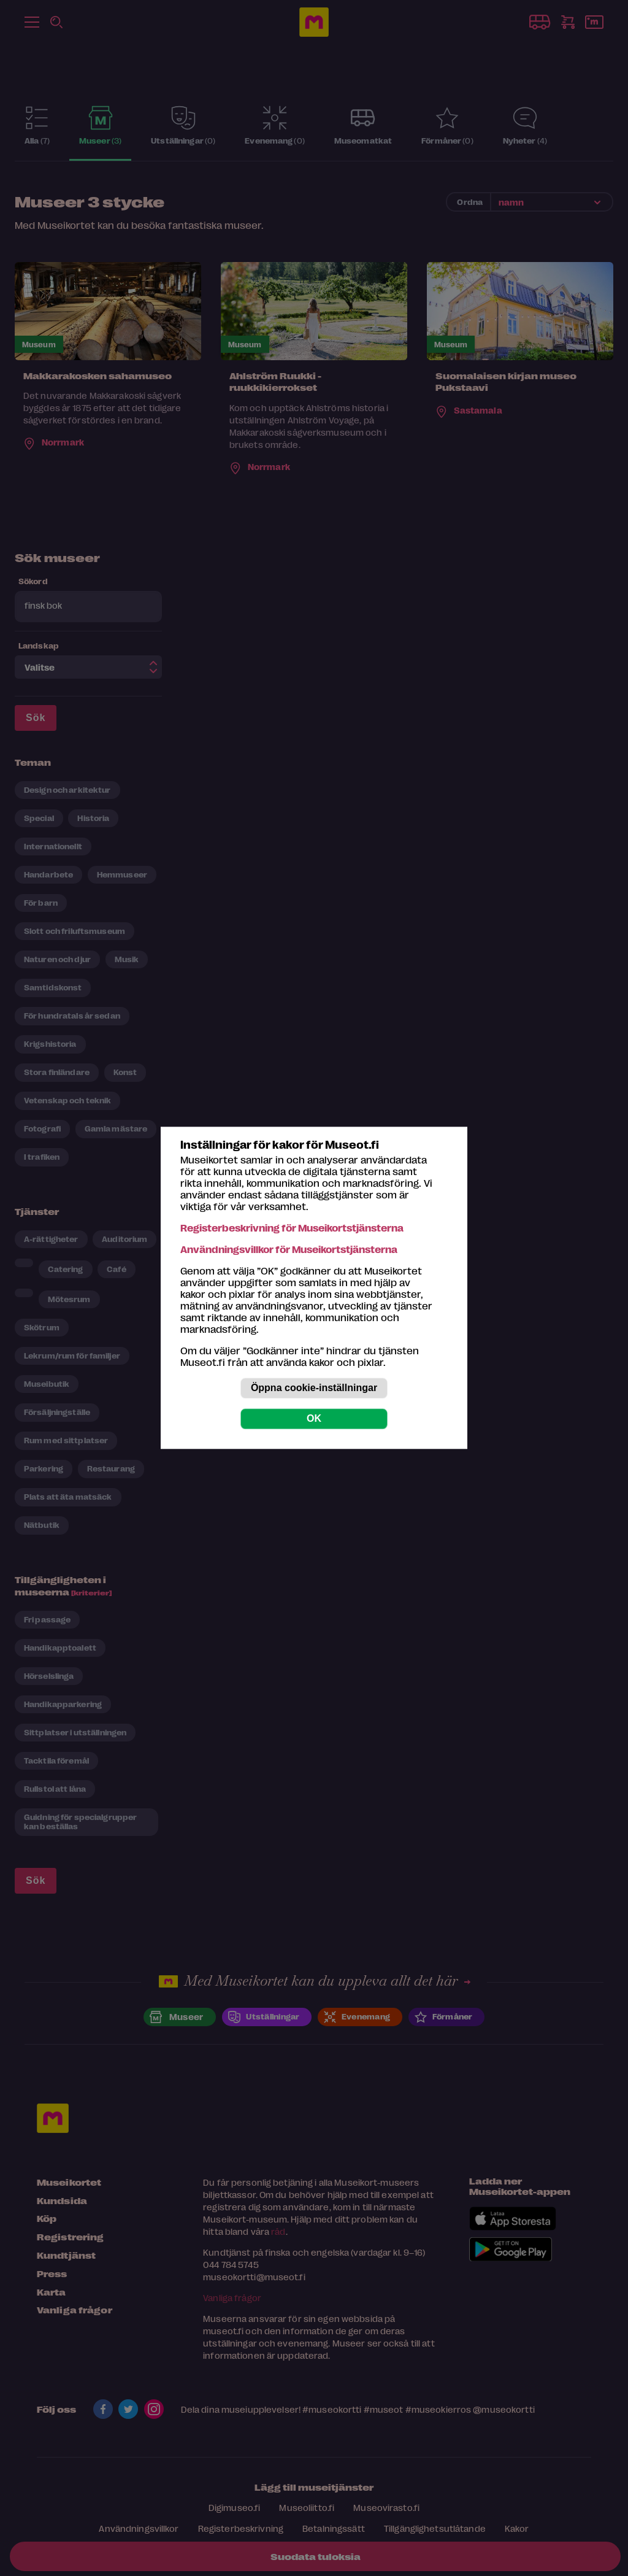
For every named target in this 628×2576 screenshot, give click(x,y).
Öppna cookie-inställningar (314, 1388)
